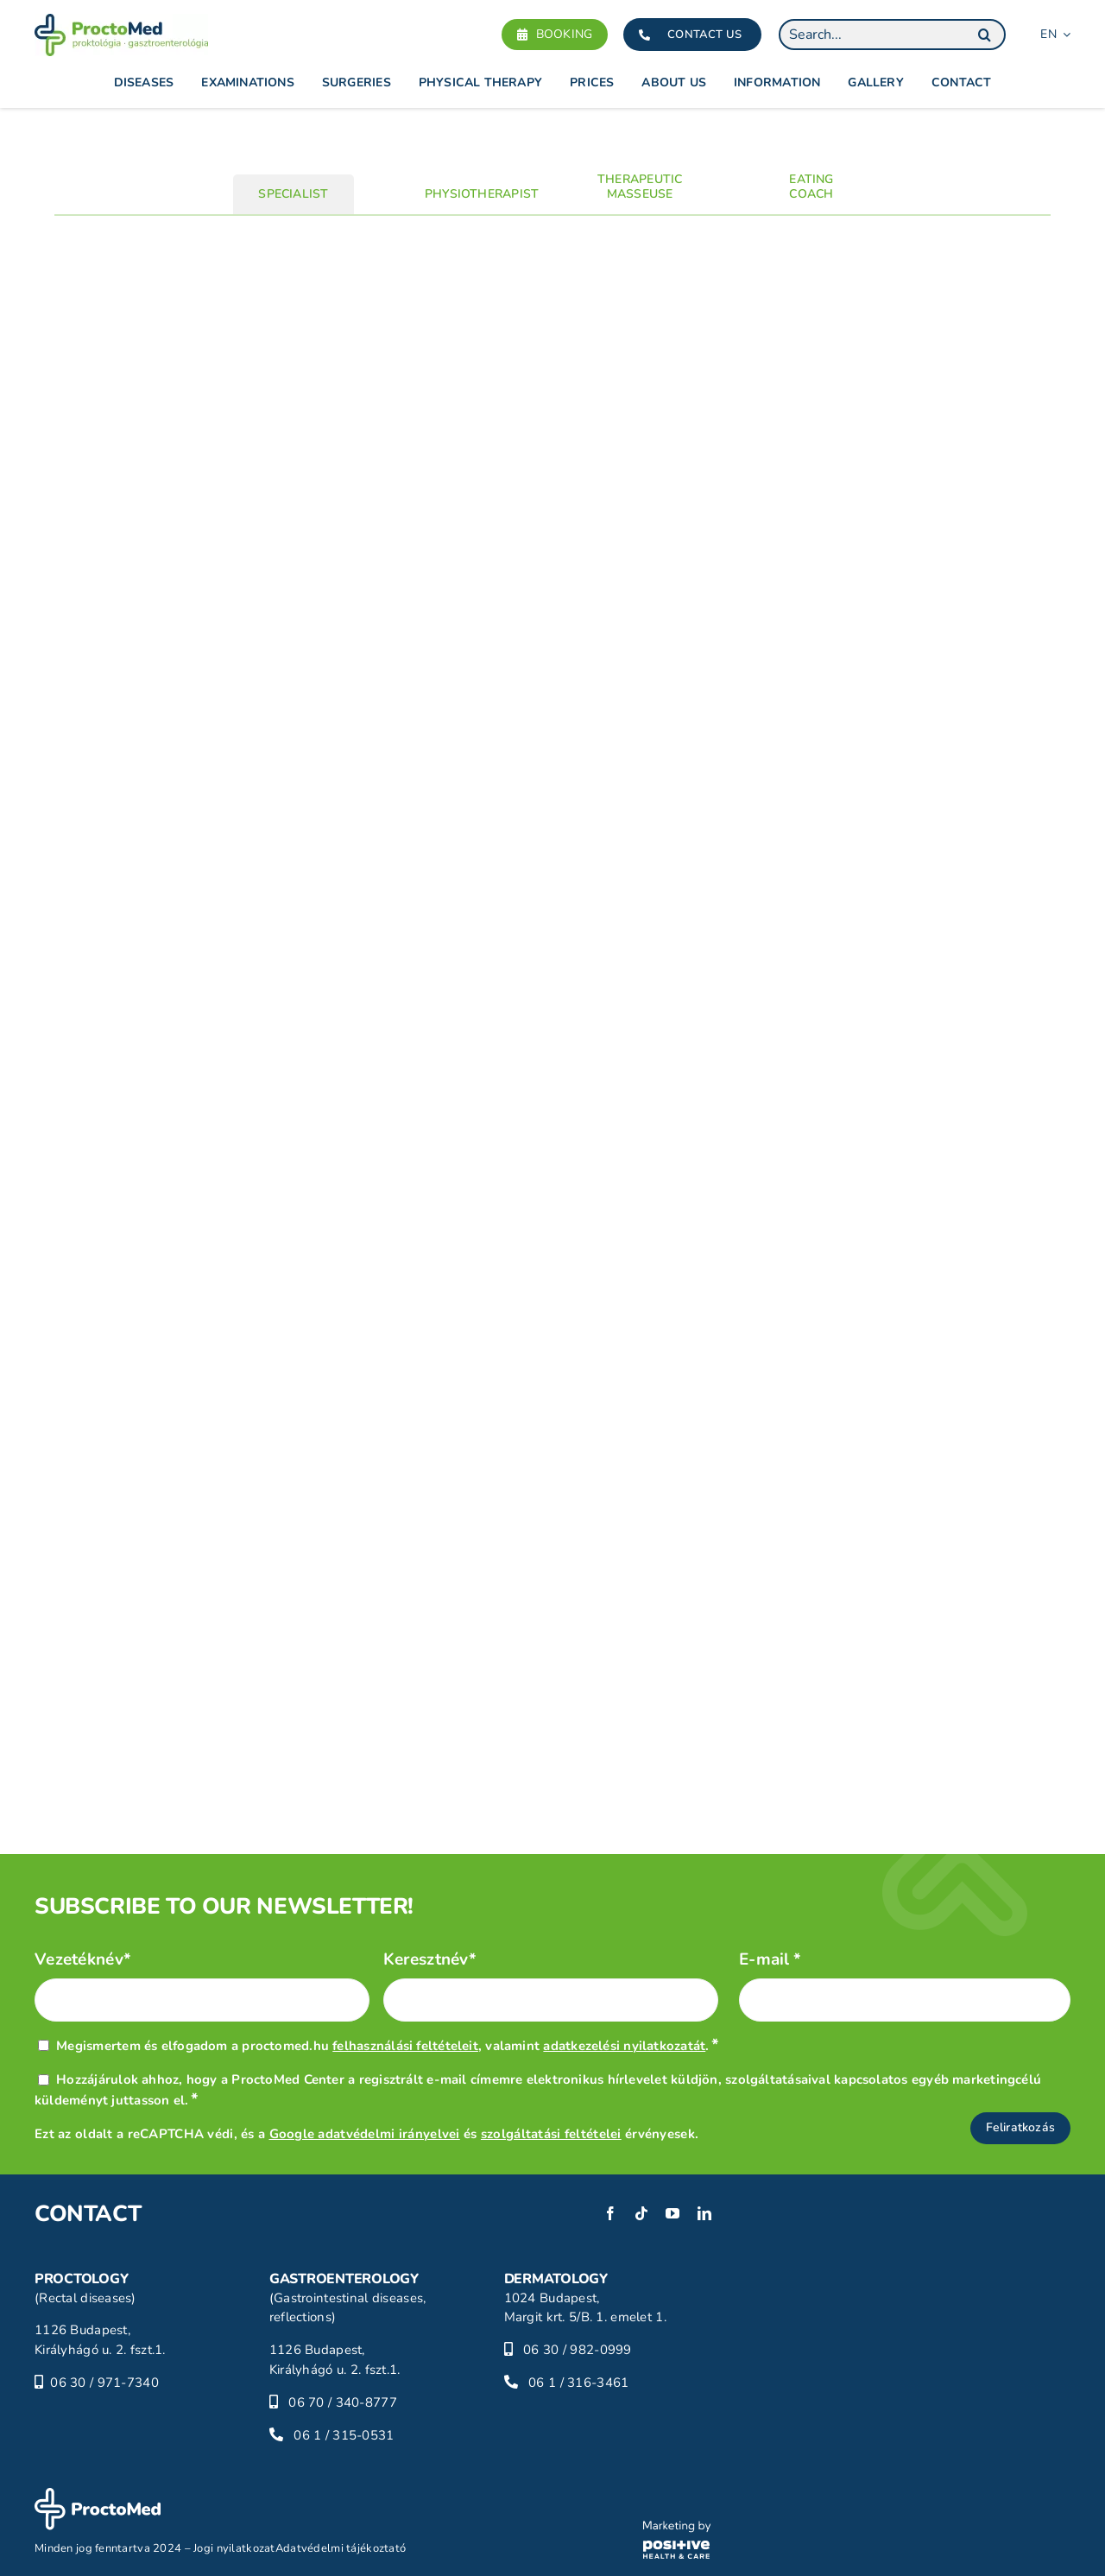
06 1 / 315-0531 (344, 2435)
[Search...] (892, 34)
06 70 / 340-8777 (342, 2402)
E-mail (770, 1960)
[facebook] (610, 2213)
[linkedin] (704, 2213)
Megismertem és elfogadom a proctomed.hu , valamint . (387, 2045)
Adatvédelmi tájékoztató (341, 2548)
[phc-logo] (677, 2528)
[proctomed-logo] (121, 21)
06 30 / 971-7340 (104, 2382)
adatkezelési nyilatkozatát (624, 2045)
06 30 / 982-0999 (577, 2349)
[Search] (984, 34)
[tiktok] (641, 2213)
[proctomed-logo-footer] (98, 2495)
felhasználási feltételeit (405, 2045)
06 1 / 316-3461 (578, 2382)
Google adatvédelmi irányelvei (364, 2133)
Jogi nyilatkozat (234, 2548)
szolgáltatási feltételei (551, 2133)
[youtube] (672, 2213)
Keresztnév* (430, 1960)
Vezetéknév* (83, 1960)
